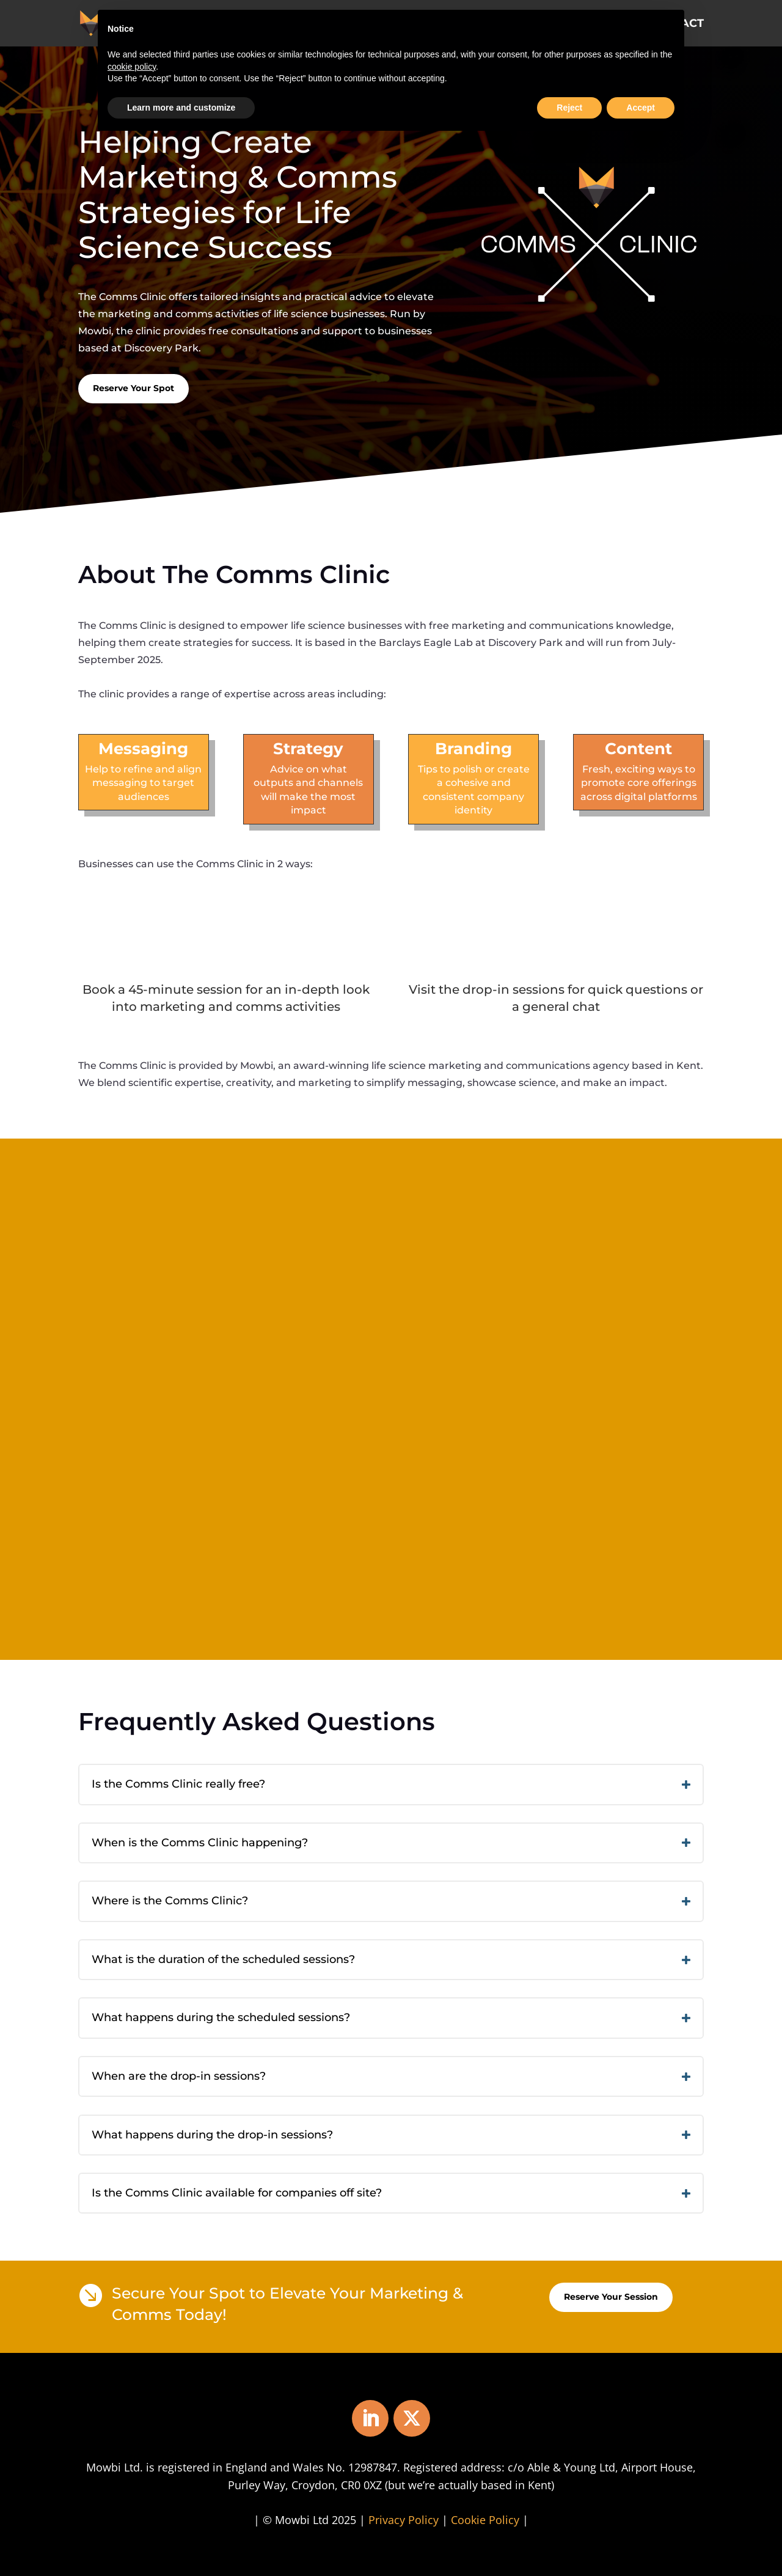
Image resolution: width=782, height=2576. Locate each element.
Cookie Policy (485, 2519)
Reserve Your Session (611, 2296)
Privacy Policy (403, 2519)
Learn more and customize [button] (181, 107)
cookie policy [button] (132, 67)
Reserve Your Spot (133, 388)
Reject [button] (569, 107)
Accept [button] (640, 107)
